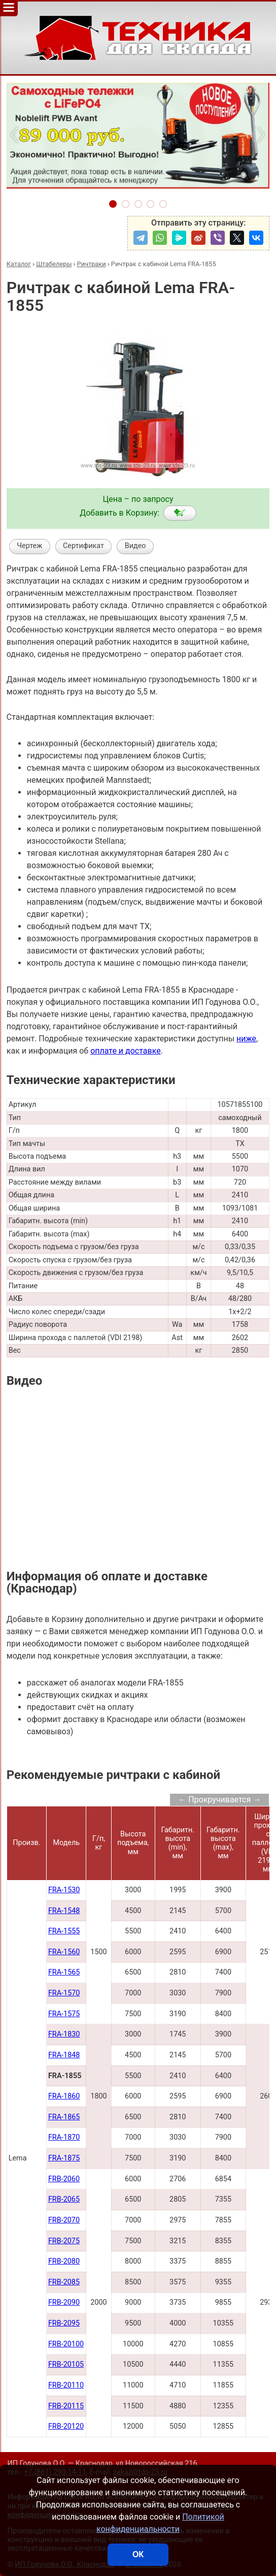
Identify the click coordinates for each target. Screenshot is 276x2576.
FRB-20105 (66, 2364)
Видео (135, 546)
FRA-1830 (64, 2034)
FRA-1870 (64, 2137)
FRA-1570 (64, 1993)
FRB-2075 (64, 2241)
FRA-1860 (64, 2096)
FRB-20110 (66, 2385)
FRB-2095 (64, 2323)
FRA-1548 (64, 1910)
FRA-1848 (64, 2055)
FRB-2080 (64, 2261)
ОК (138, 2554)
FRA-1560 (64, 1952)
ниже (246, 1038)
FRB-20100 (66, 2344)
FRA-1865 (64, 2117)
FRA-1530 (64, 1890)
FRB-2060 (64, 2179)
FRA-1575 (64, 2014)
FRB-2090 (64, 2302)
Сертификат (83, 546)
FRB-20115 (66, 2406)
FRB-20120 (66, 2426)
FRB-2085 (64, 2282)
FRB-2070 (64, 2220)
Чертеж (29, 546)
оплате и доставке (125, 1051)
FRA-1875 (64, 2158)
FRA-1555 (64, 1931)
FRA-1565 (64, 1972)
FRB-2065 (64, 2199)
